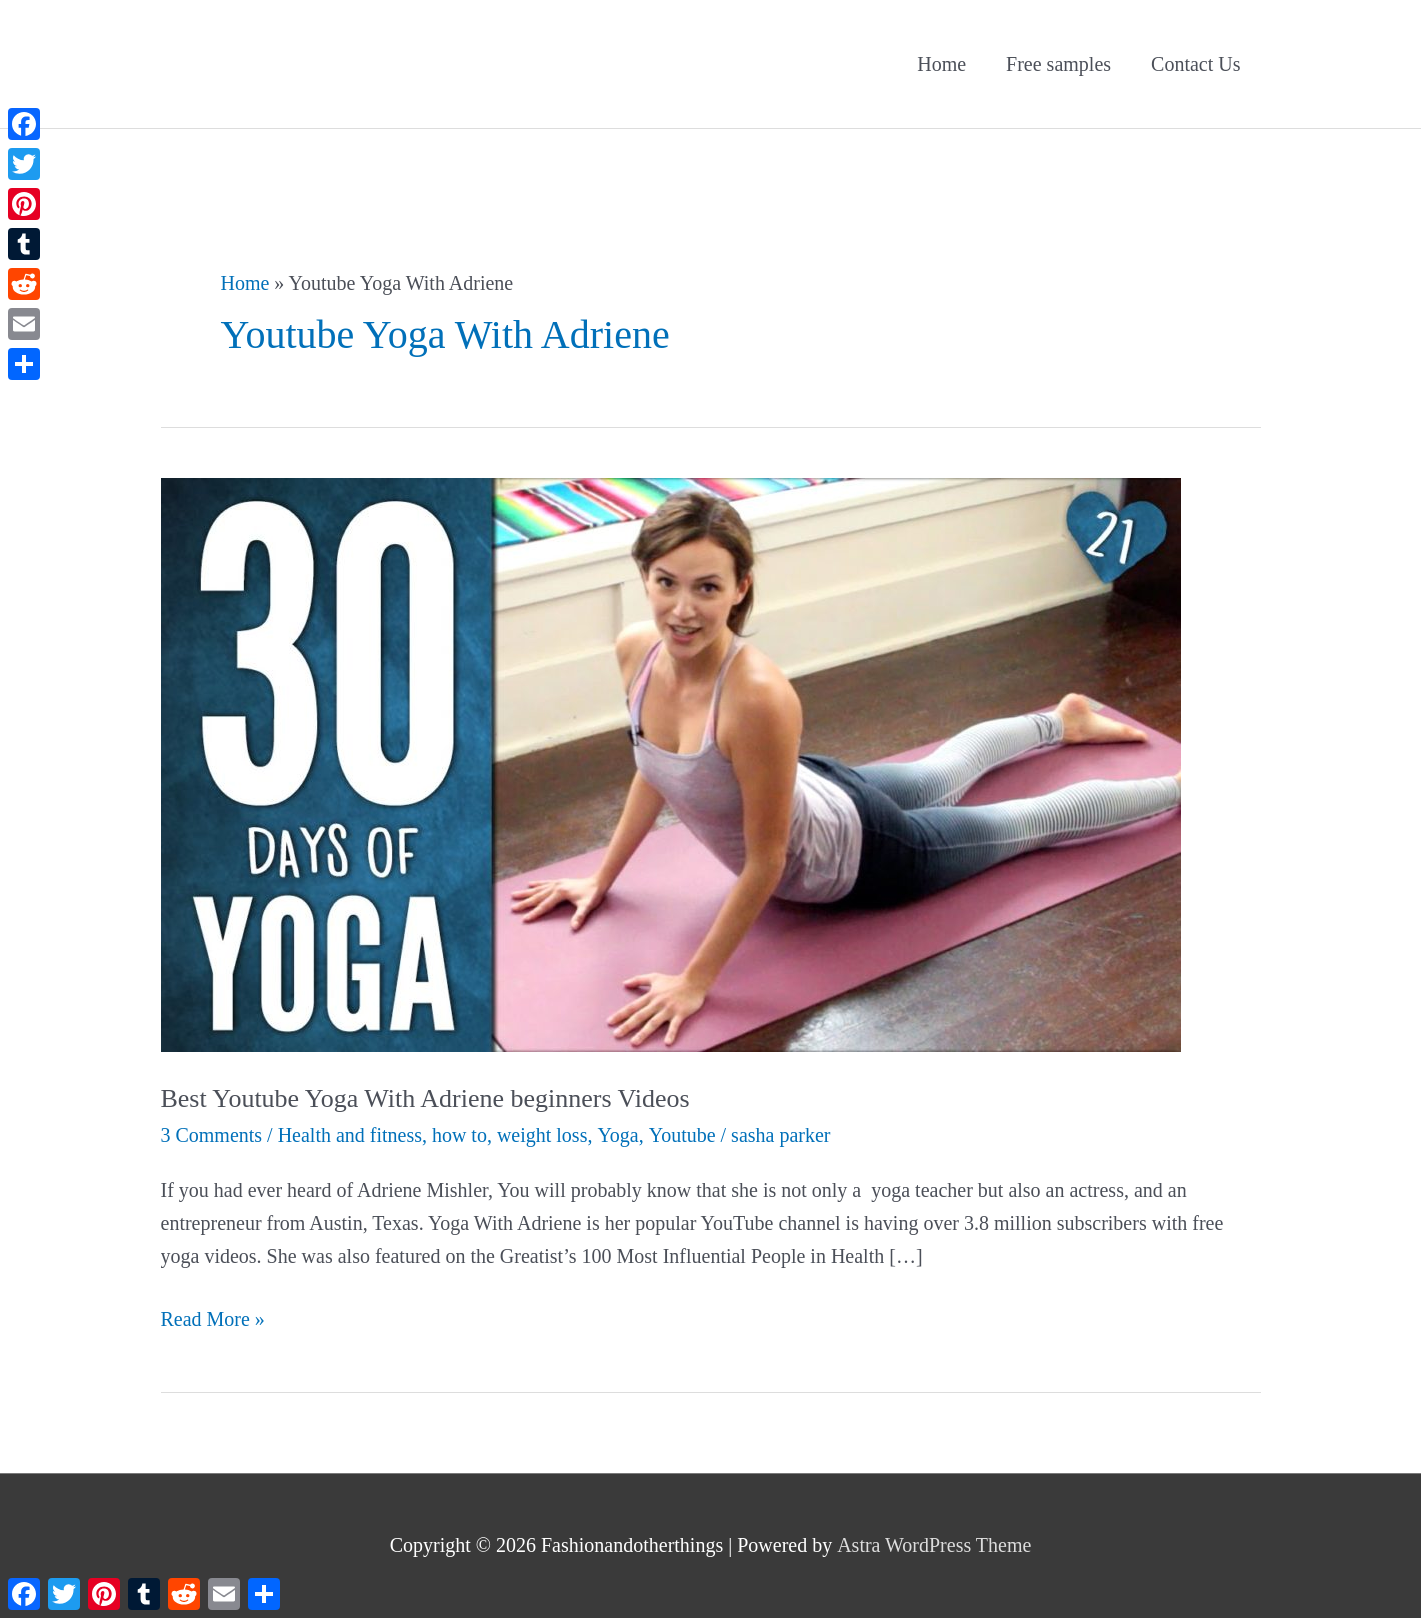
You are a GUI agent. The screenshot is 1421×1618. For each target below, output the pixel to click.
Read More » (213, 1319)
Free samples (1058, 64)
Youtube (681, 1135)
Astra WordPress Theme (934, 1545)
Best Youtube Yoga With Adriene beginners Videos (425, 1098)
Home (941, 64)
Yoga (617, 1135)
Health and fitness (350, 1135)
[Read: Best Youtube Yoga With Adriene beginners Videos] (671, 763)
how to (459, 1135)
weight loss (542, 1135)
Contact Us (1195, 64)
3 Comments (212, 1135)
